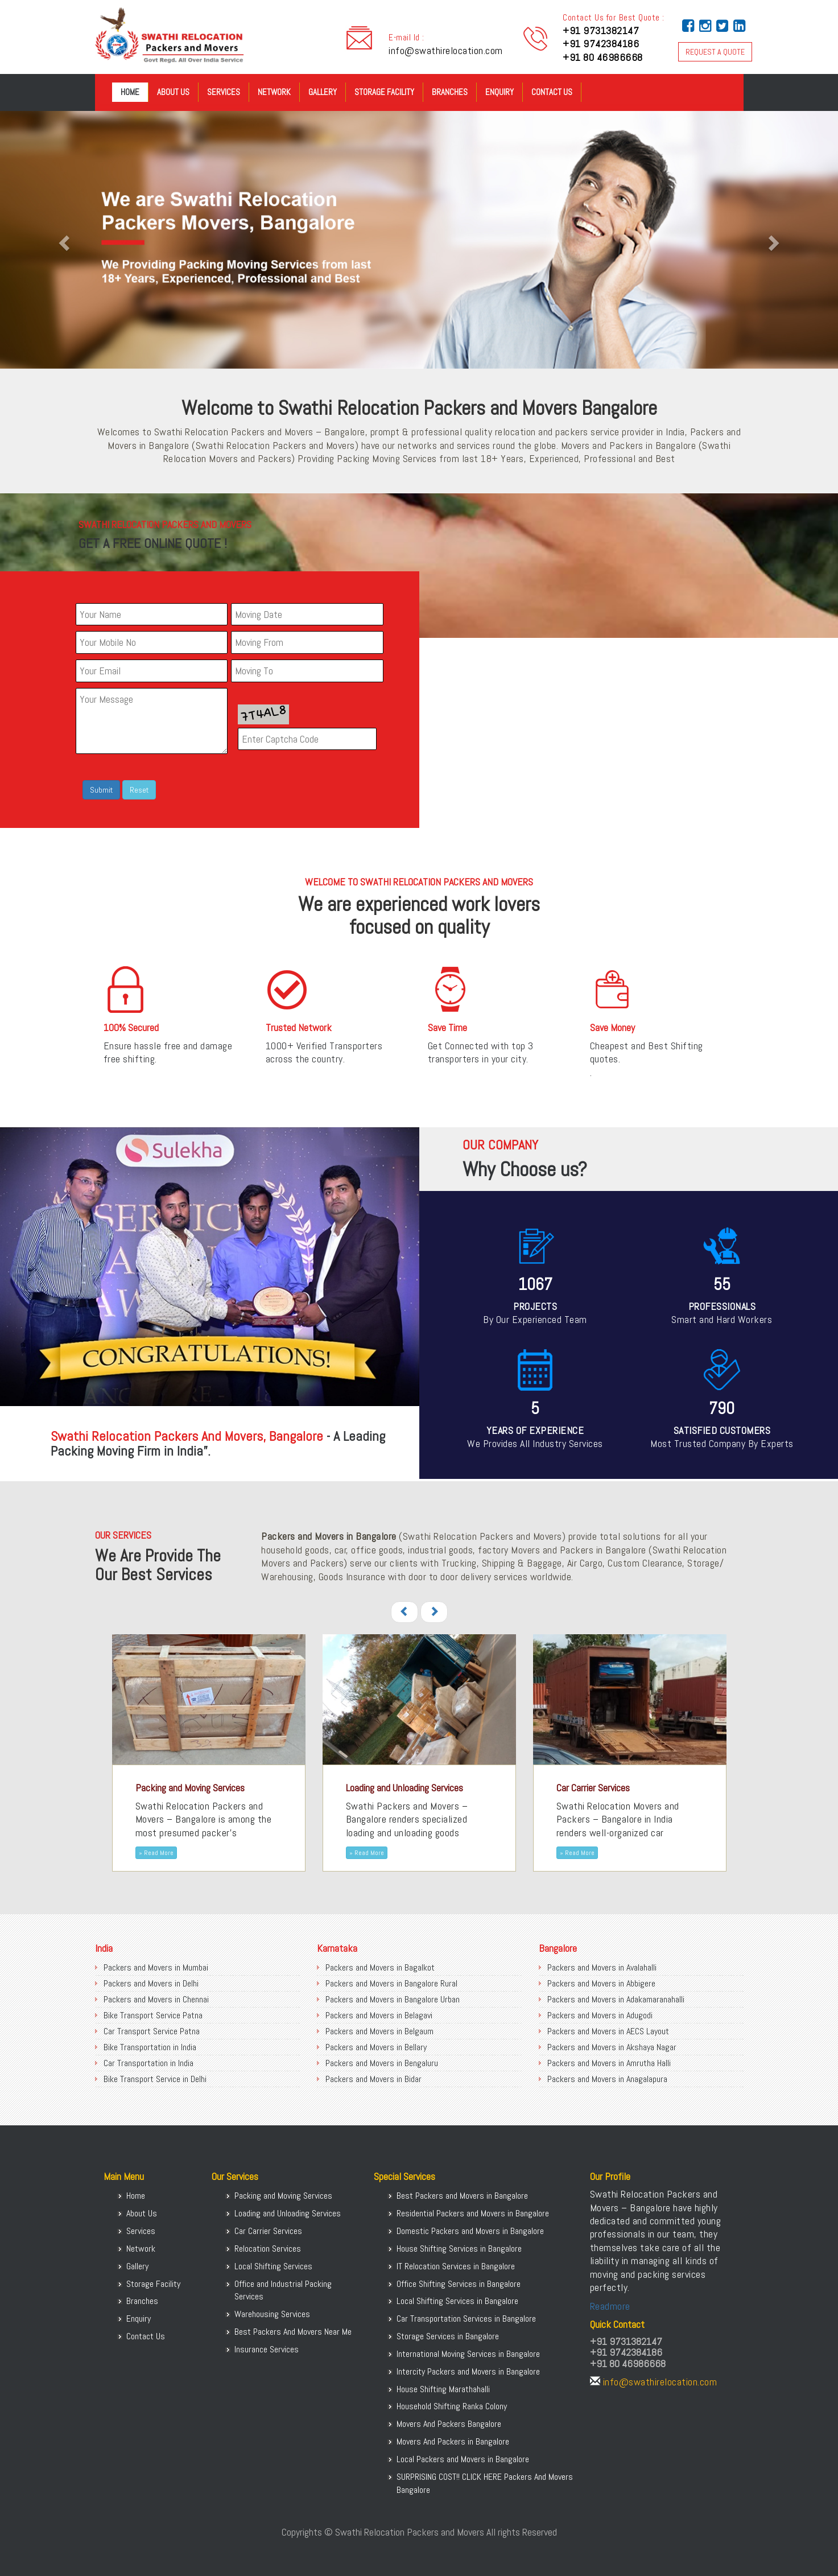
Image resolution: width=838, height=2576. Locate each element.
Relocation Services (267, 2248)
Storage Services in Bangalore (448, 2336)
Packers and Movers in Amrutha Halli (609, 2063)
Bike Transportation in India (150, 2047)
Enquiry (499, 91)
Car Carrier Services (268, 2231)
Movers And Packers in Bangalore (453, 2441)
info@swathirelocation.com (446, 50)
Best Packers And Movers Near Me (293, 2332)
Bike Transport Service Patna (153, 2015)
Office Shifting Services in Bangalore (459, 2284)
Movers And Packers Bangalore (449, 2424)
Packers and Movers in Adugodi (600, 2015)
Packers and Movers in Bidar (373, 2079)
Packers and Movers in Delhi (151, 1983)
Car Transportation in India (148, 2063)
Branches (450, 91)
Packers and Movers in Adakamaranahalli (615, 1999)
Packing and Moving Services (283, 2196)
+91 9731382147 (601, 30)
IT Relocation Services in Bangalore (456, 2266)
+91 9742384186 (601, 43)
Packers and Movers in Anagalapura (607, 2079)
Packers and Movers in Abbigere (601, 1983)
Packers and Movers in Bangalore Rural (391, 1983)
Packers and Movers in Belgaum (379, 2031)
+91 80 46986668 (603, 57)
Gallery (322, 91)
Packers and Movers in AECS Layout (608, 2031)
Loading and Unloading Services (287, 2213)
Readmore (610, 2306)
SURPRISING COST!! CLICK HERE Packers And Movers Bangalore (485, 2483)
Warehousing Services (272, 2314)
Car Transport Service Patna (152, 2031)
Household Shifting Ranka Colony (452, 2406)
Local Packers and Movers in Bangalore (463, 2459)
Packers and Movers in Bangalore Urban (392, 1999)
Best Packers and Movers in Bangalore (462, 2196)
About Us (173, 91)
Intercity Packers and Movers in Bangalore (468, 2371)
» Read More (156, 1852)
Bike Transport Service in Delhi (155, 2079)
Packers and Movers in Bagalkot (380, 1967)
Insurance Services (266, 2349)
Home (130, 91)
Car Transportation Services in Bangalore (466, 2318)
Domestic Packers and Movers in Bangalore (470, 2231)
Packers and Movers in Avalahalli (602, 1967)
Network (274, 91)
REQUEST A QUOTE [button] (715, 52)
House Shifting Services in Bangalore (459, 2248)
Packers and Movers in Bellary (376, 2047)
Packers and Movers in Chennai (156, 1999)
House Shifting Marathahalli (443, 2389)
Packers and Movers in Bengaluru (381, 2063)
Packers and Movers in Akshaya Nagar (611, 2047)
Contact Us (551, 91)
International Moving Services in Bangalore (468, 2354)
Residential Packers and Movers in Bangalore (473, 2213)
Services (223, 91)
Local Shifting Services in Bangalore (457, 2301)
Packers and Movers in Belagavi (378, 2015)
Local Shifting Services (273, 2266)
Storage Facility (384, 91)
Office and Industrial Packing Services (283, 2290)
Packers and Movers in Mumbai (156, 1967)
